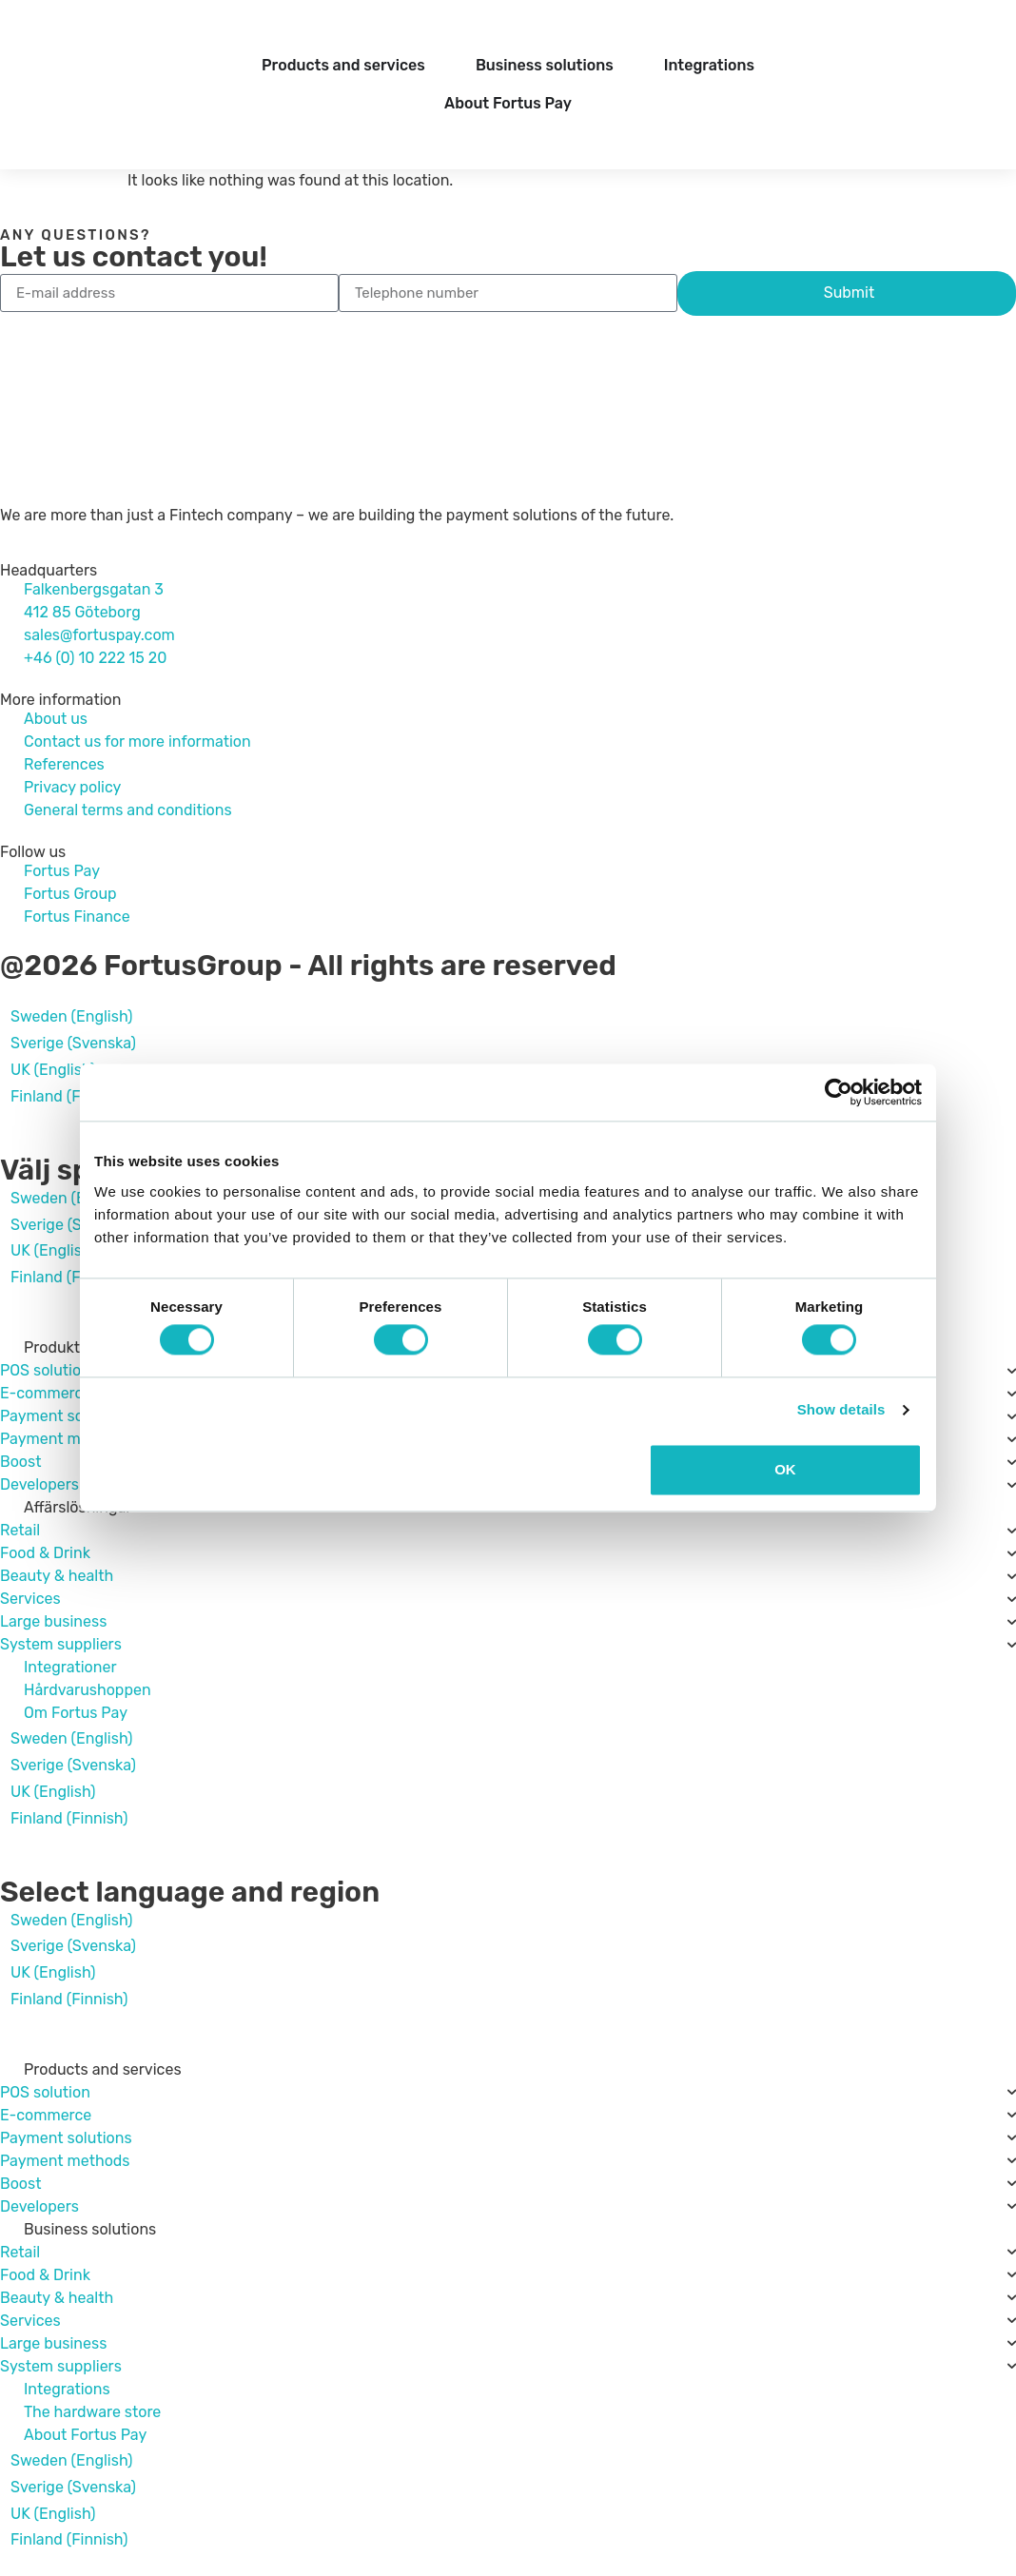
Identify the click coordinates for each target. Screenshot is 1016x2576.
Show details (841, 1410)
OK (785, 1469)
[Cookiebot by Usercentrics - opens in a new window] (838, 1092)
